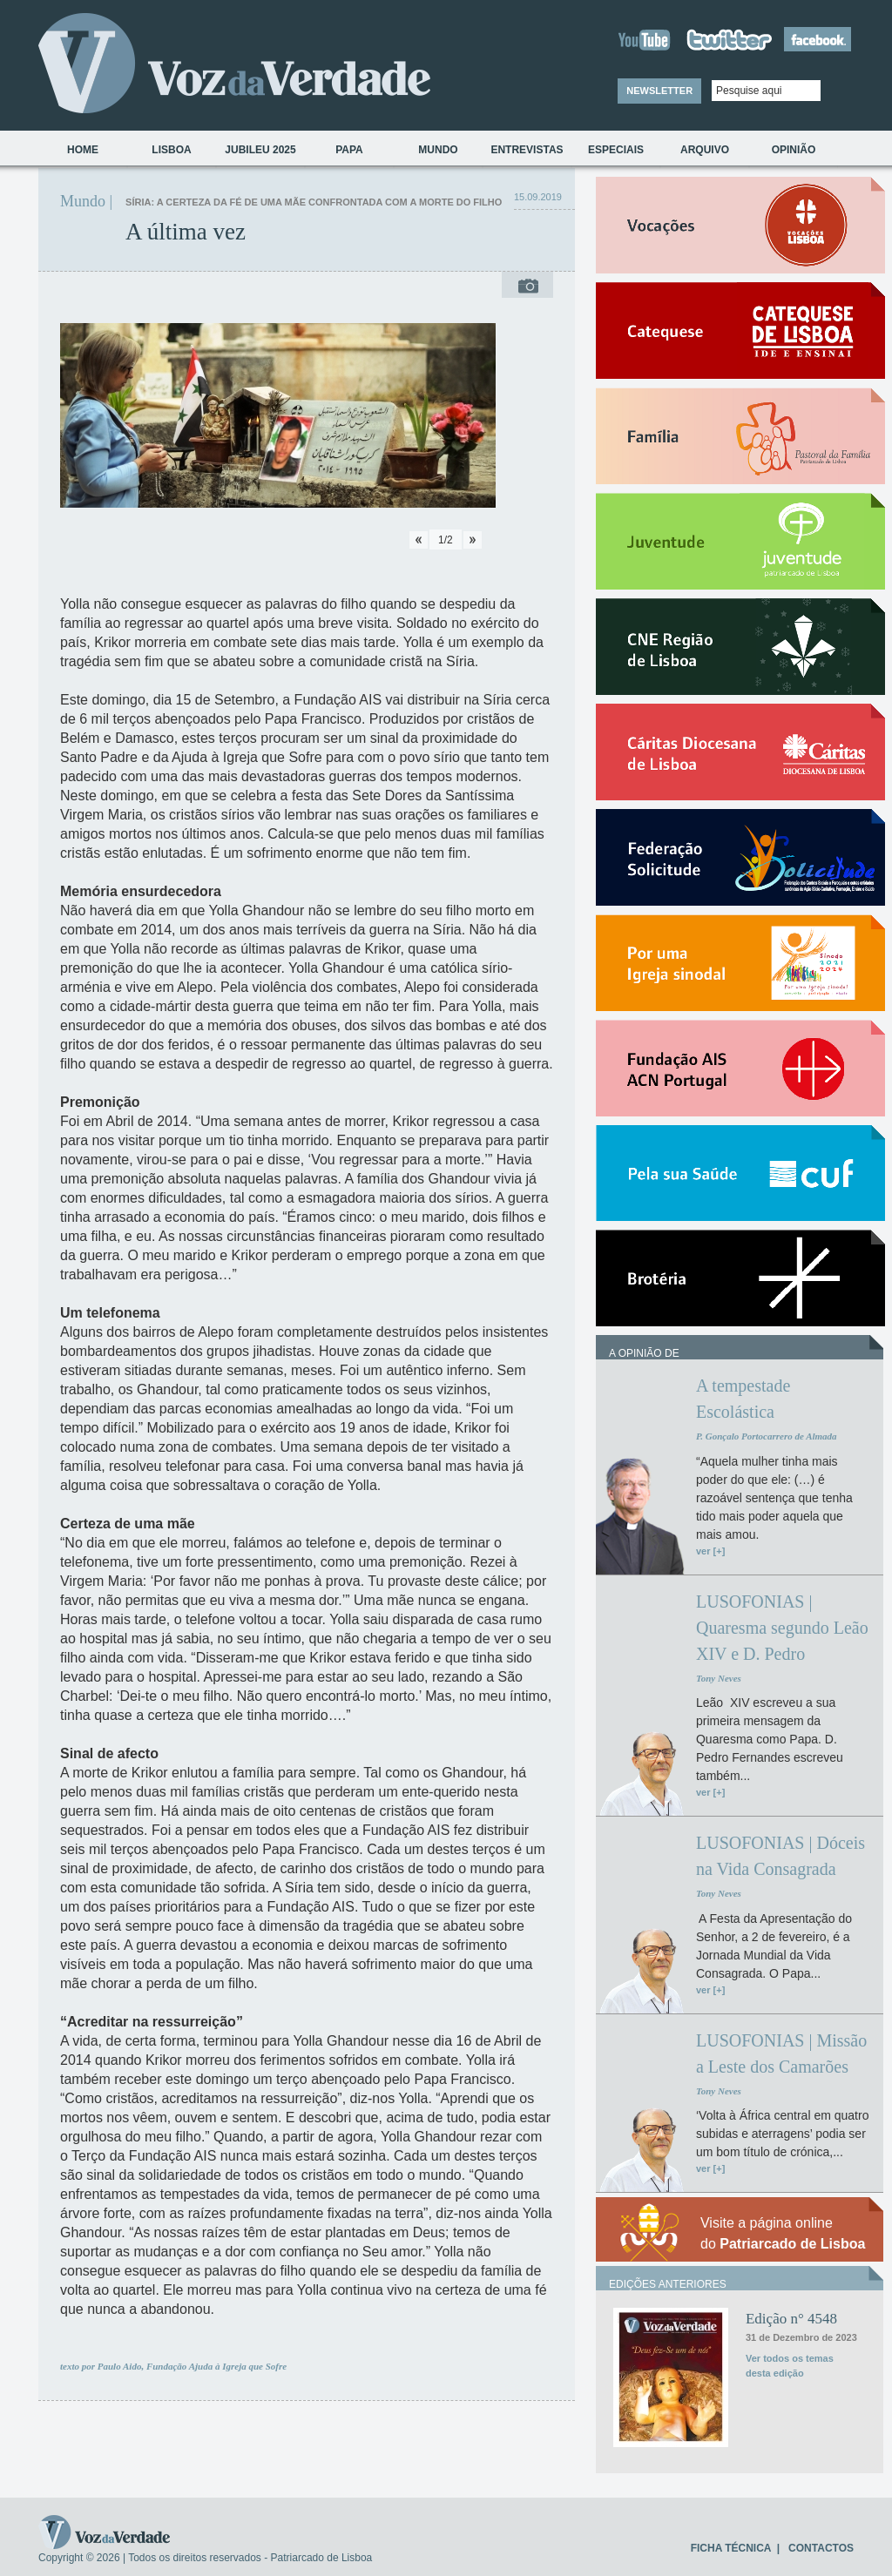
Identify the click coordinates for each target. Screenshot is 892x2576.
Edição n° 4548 (791, 2318)
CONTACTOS (821, 2548)
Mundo (437, 150)
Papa (349, 150)
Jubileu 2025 (260, 150)
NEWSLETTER (659, 90)
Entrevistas (526, 150)
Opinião (794, 150)
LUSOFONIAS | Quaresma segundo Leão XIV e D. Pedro (782, 1627)
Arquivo (704, 150)
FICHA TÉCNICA (731, 2548)
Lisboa (171, 150)
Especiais (616, 150)
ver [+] (710, 1551)
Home (82, 150)
